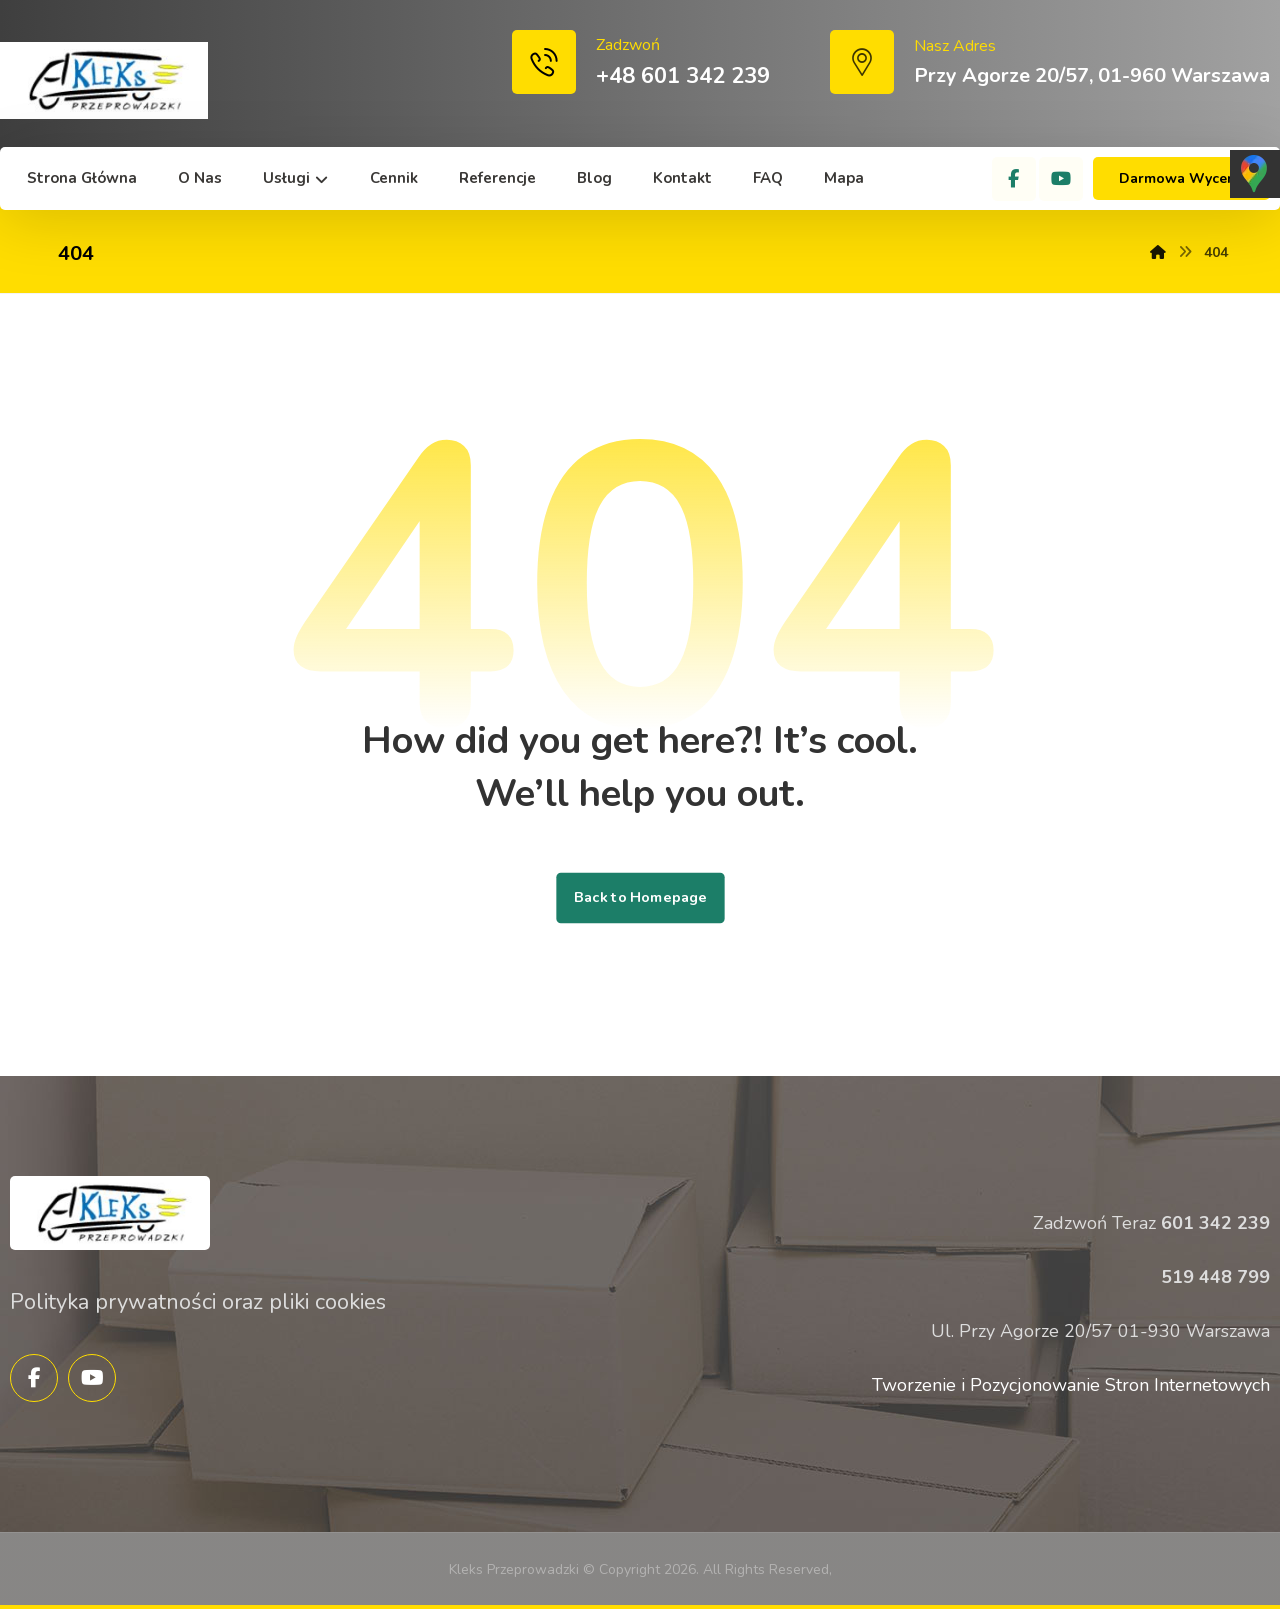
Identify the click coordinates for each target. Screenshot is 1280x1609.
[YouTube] (1061, 179)
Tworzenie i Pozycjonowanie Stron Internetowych (1071, 1385)
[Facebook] (1014, 179)
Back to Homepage (640, 898)
